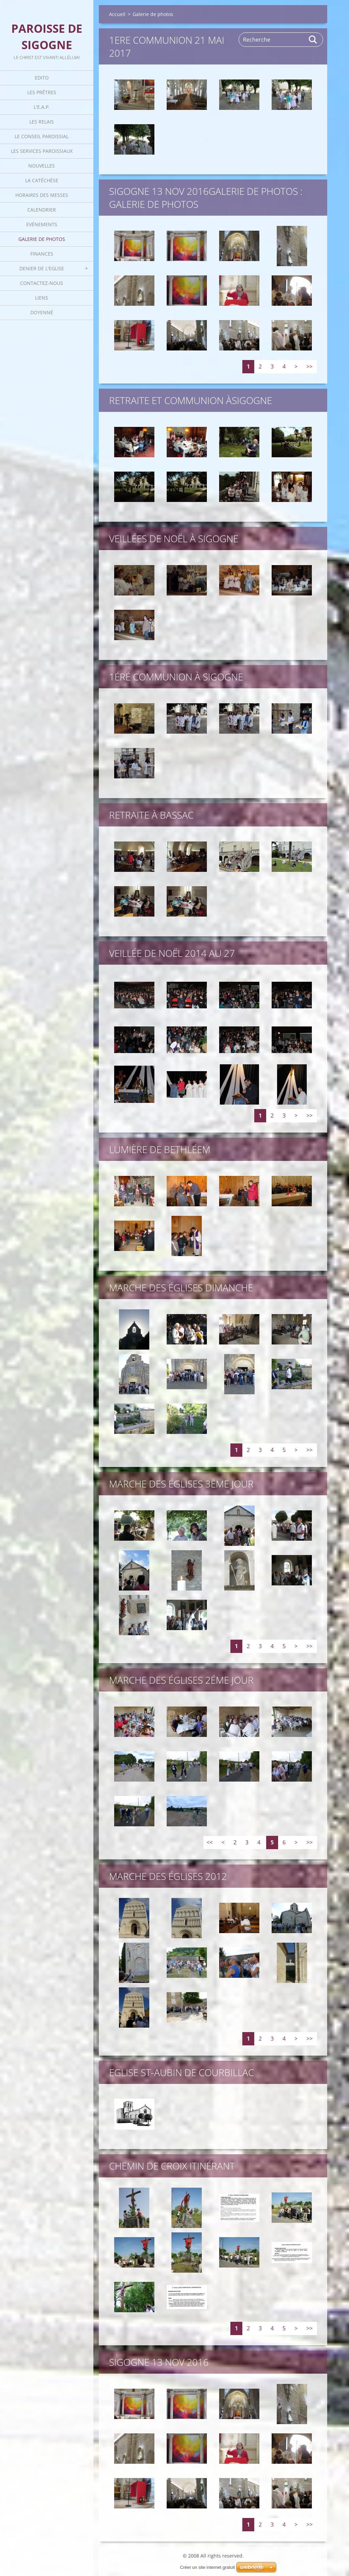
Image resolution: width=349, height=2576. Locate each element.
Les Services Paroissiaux (42, 151)
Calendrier (41, 209)
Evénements (41, 224)
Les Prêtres (41, 92)
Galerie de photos (41, 239)
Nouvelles (41, 165)
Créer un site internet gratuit (207, 2567)
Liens (41, 297)
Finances (41, 253)
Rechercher (313, 39)
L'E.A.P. (42, 107)
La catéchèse (41, 180)
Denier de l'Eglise (41, 268)
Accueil (117, 14)
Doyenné (41, 312)
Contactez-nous (41, 283)
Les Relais (41, 121)
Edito (42, 77)
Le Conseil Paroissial (42, 136)
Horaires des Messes (41, 195)
